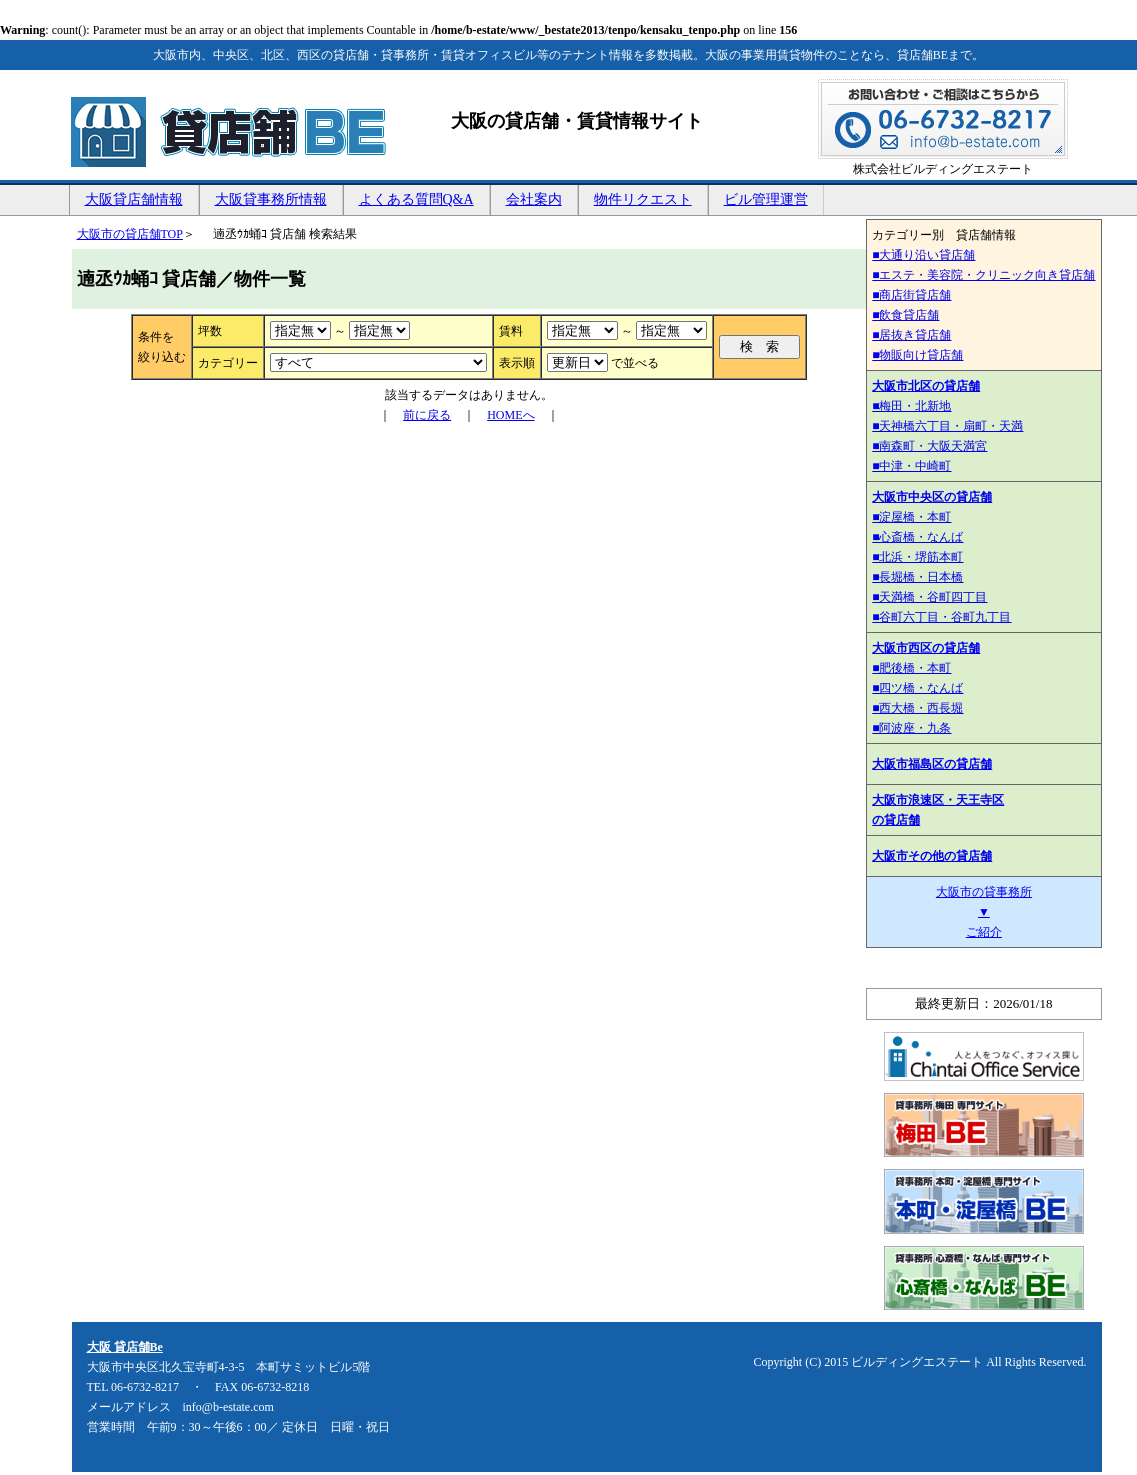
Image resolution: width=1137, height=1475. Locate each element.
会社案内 (534, 199)
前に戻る (427, 415)
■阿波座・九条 (911, 728)
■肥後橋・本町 (911, 668)
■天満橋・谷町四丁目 (929, 597)
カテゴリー (228, 363)
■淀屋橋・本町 (911, 517)
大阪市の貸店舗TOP (130, 234)
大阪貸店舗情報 (134, 199)
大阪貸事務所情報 (271, 199)
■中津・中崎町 (911, 466)
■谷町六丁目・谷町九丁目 (941, 617)
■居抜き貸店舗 (911, 335)
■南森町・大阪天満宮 (929, 446)
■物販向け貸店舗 (917, 355)
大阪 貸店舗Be (125, 1347)
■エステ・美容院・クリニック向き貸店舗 (983, 275)
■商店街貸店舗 (911, 295)
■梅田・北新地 (911, 406)
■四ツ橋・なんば (917, 688)
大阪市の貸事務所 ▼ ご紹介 (984, 912)
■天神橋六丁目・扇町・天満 (947, 426)
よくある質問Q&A (416, 199)
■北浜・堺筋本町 (917, 557)
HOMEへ (510, 415)
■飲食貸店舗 (905, 315)
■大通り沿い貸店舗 (923, 255)
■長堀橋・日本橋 (917, 577)
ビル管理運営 (766, 199)
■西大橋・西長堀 (917, 708)
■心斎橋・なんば (917, 537)
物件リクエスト (643, 199)
